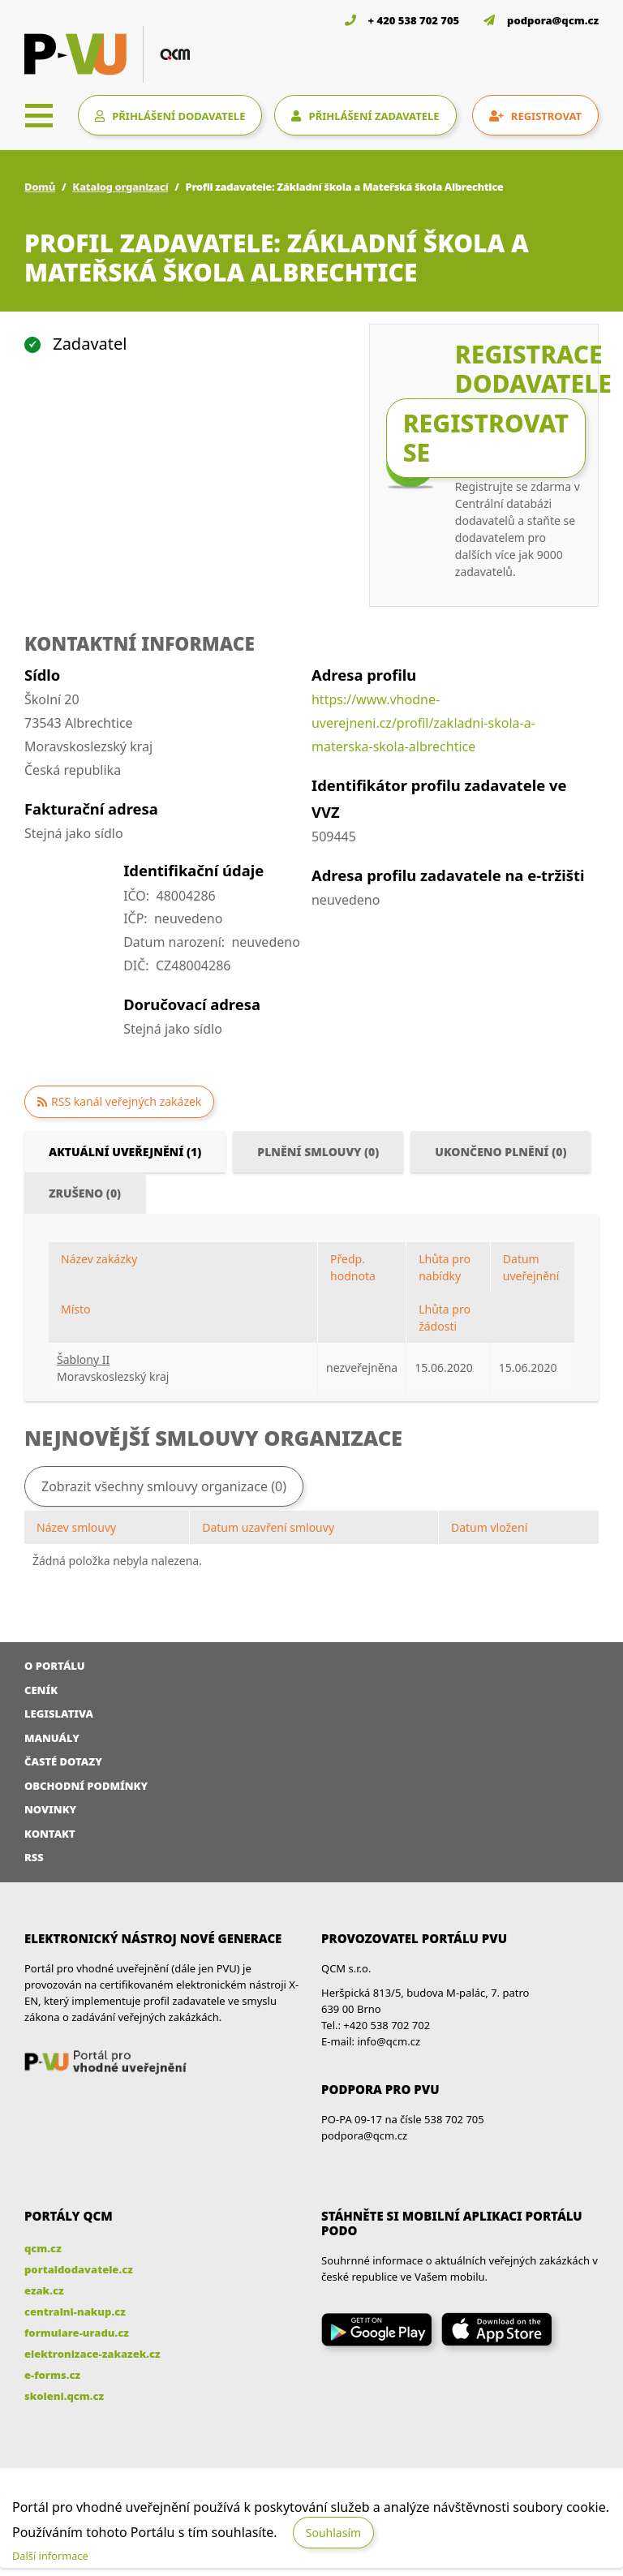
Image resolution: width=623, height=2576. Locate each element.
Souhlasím (333, 2532)
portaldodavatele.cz (78, 2269)
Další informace (50, 2555)
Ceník (41, 1690)
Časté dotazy (63, 1761)
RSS (34, 1857)
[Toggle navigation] (39, 115)
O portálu (54, 1665)
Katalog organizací (120, 186)
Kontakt (49, 1833)
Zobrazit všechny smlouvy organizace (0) (163, 1486)
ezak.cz (44, 2290)
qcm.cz (43, 2248)
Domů (39, 186)
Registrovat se (486, 437)
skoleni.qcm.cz (64, 2396)
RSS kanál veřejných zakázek (126, 1101)
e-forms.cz (52, 2374)
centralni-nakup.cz (75, 2311)
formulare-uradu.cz (76, 2332)
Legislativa (58, 1713)
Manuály (51, 1738)
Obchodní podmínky (86, 1785)
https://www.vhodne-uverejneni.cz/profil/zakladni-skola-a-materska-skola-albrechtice (423, 722)
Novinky (50, 1809)
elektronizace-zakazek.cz (92, 2353)
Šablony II (83, 1359)
